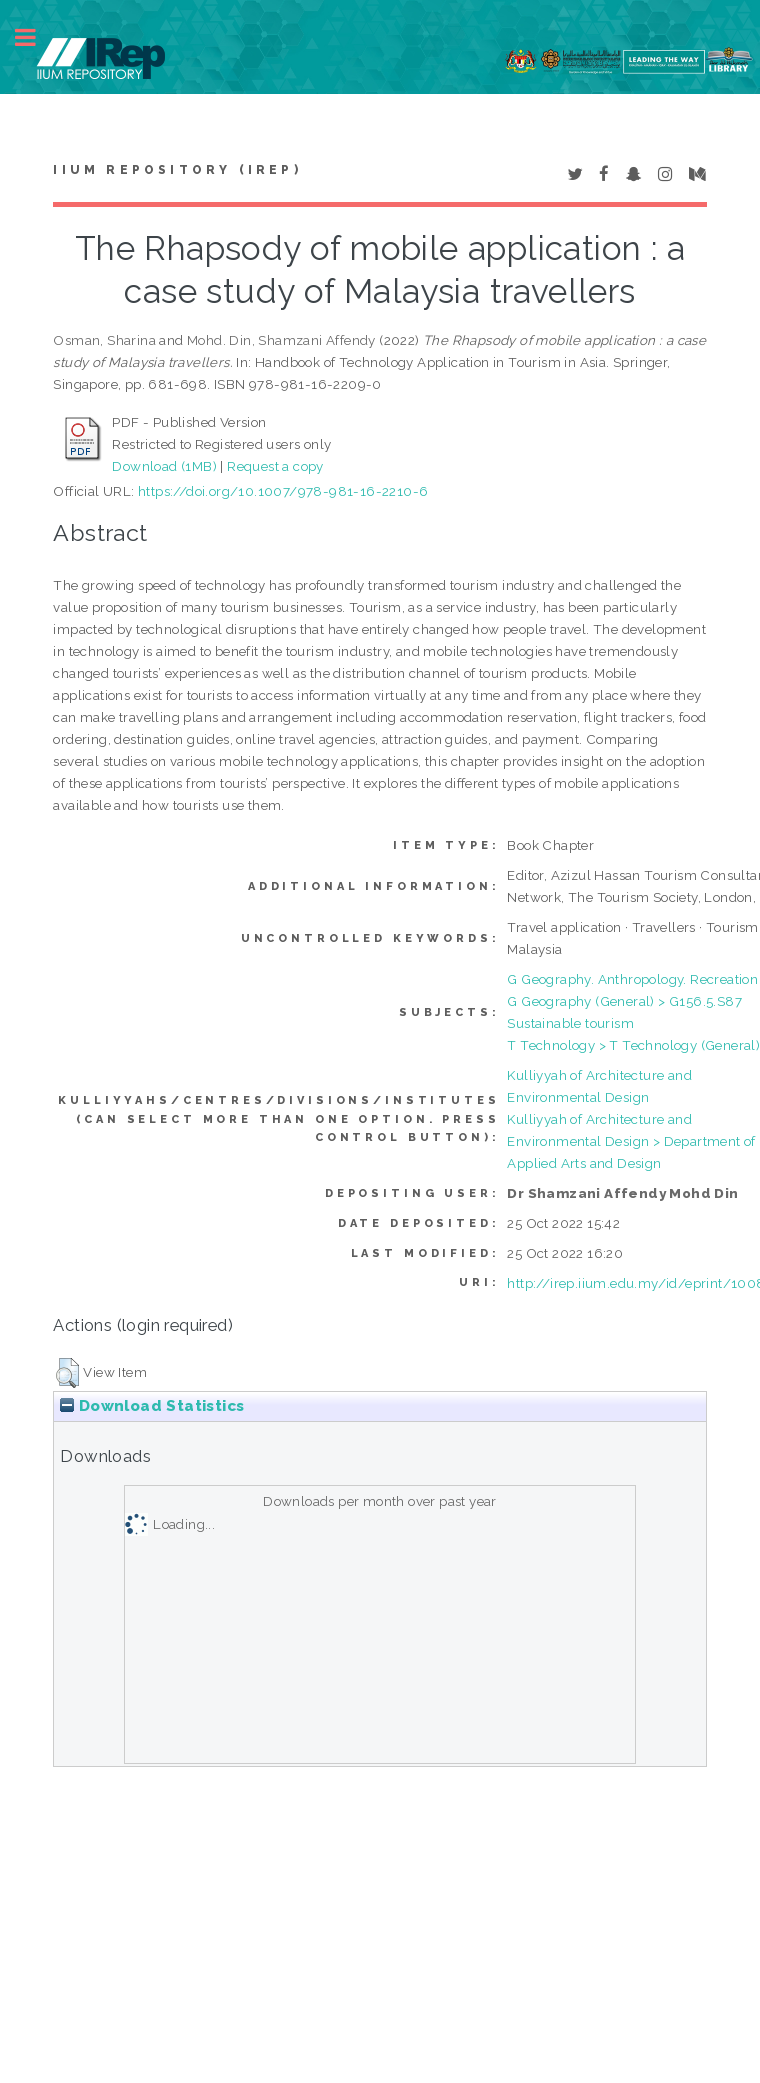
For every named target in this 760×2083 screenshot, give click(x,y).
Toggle (36, 37)
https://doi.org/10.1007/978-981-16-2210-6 (283, 491)
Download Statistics (152, 1406)
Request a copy (275, 466)
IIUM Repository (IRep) (177, 170)
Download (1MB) (164, 466)
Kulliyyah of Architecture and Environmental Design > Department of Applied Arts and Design (631, 1141)
